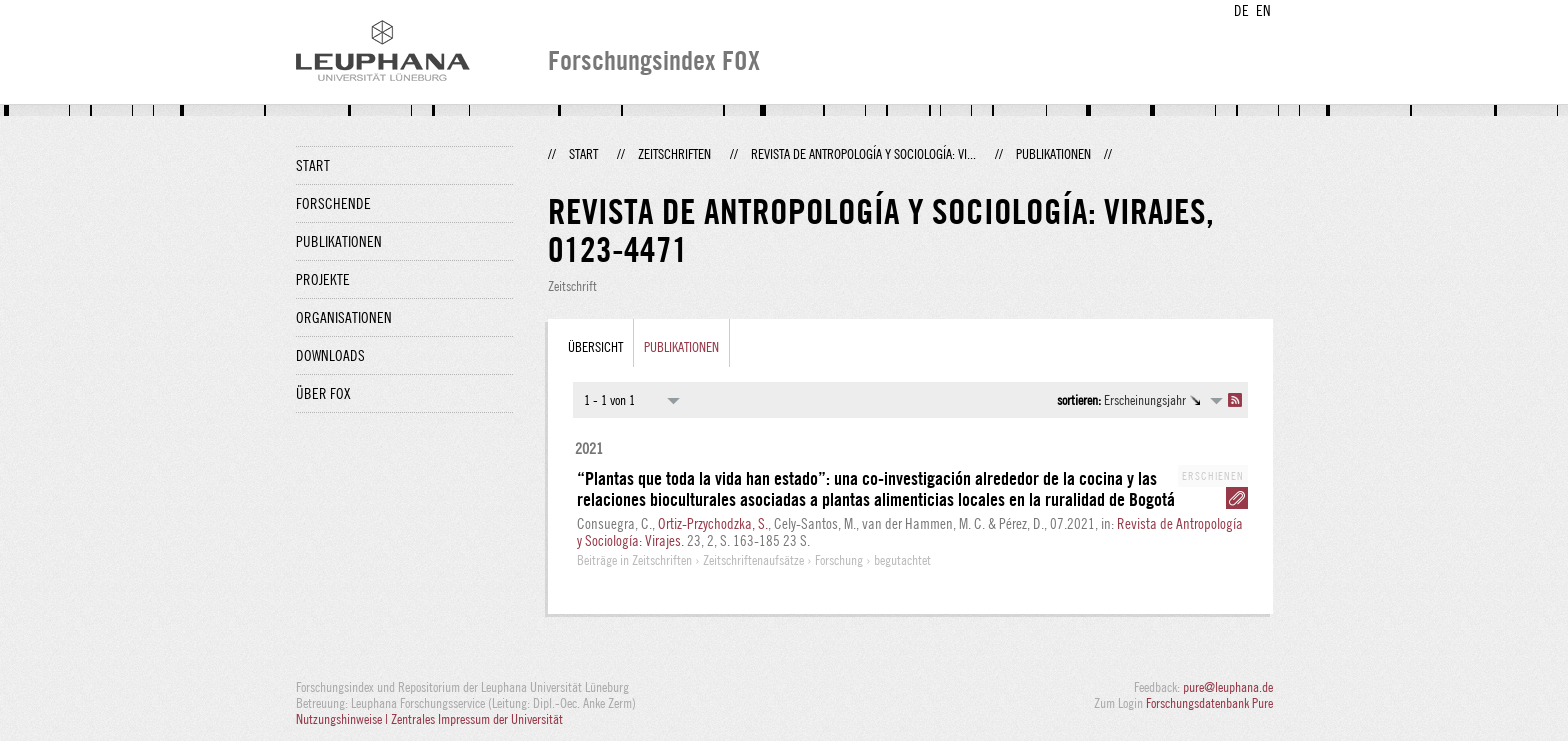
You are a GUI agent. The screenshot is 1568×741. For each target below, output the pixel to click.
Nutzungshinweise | (343, 719)
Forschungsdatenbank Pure (1209, 703)
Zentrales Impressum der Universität (477, 719)
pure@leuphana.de (1228, 687)
